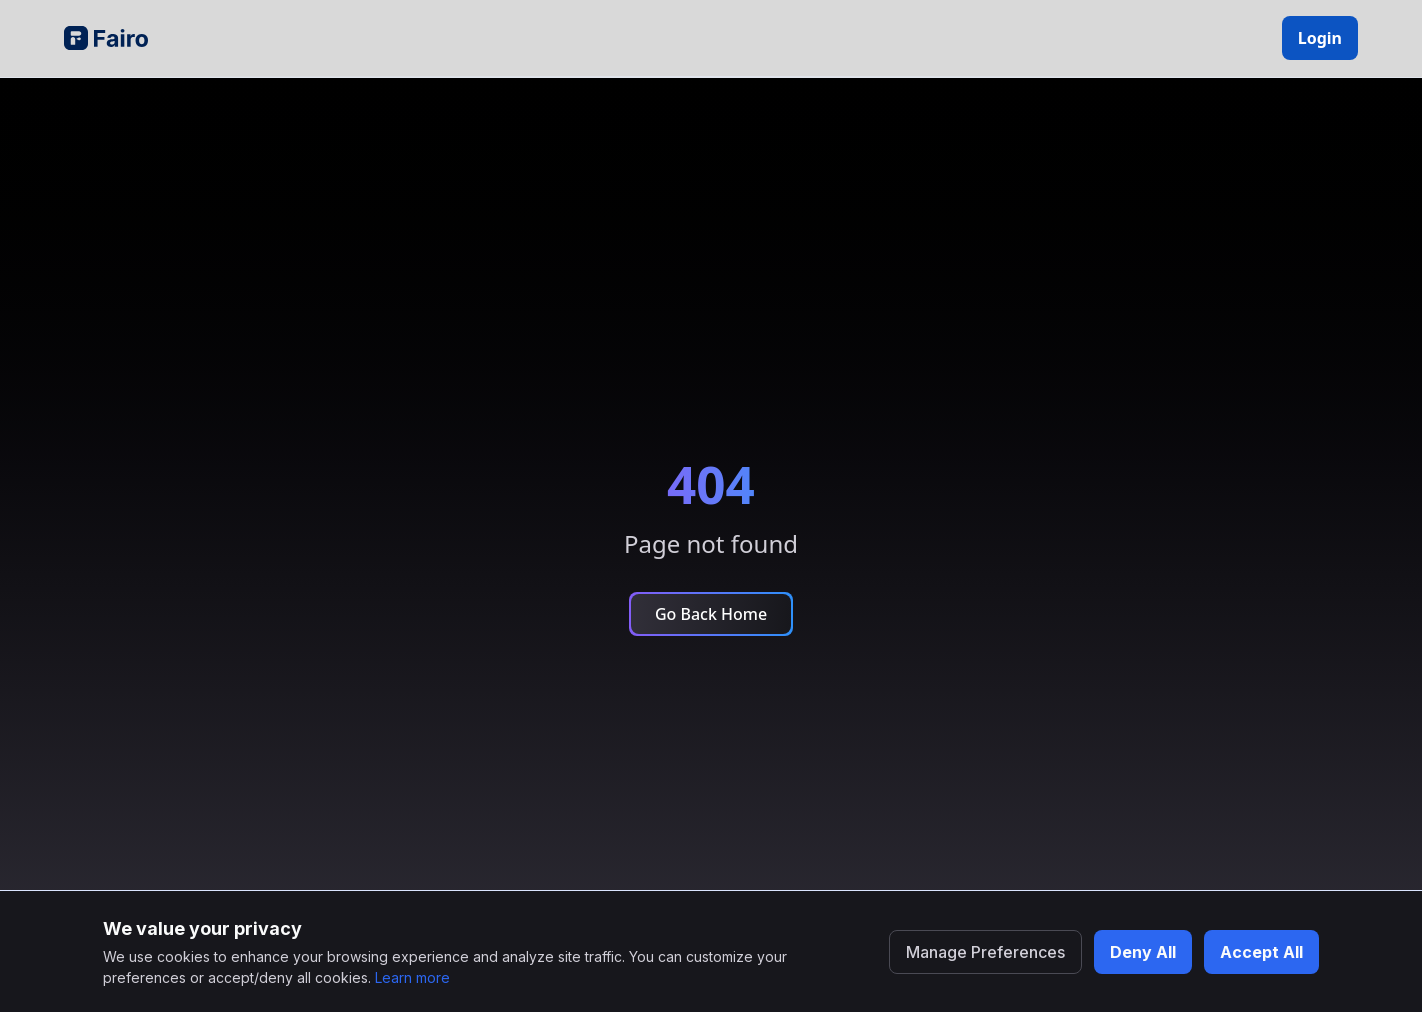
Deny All (1143, 952)
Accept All (1261, 952)
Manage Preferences (985, 952)
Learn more (412, 977)
